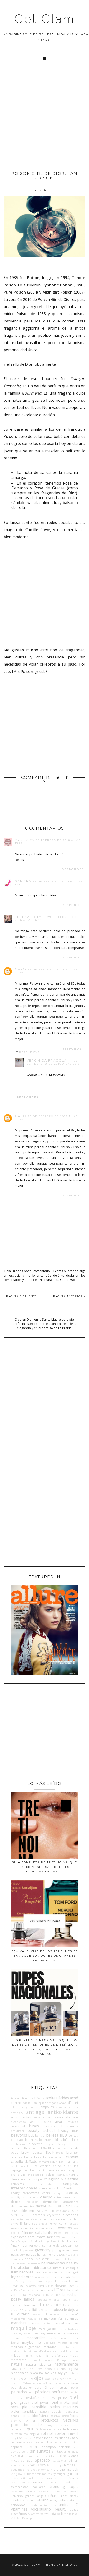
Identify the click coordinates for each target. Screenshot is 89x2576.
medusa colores (67, 2342)
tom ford (60, 2478)
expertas (71, 2233)
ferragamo (24, 2241)
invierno (46, 2277)
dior (69, 2206)
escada (74, 2223)
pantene (72, 2383)
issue (75, 2277)
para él (41, 2387)
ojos (39, 2378)
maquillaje (23, 2328)
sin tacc (57, 2451)
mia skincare (29, 2351)
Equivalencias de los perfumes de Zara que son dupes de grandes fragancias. (44, 1956)
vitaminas (19, 2509)
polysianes (72, 2411)
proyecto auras (57, 2425)
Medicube (49, 2342)
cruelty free (19, 2197)
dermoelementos (23, 2206)
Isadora (58, 2277)
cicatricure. (61, 2174)
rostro (36, 2438)
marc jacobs (47, 2329)
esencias (17, 2228)
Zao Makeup (24, 2518)
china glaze (47, 2174)
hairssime (44, 2254)
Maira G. (69, 2564)
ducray (54, 2210)
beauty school (41, 2130)
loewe (36, 2314)
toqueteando (37, 2482)
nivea (34, 2373)
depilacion (31, 2201)
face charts (37, 2237)
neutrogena (69, 2368)
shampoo (49, 2447)
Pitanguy (44, 2411)
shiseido (65, 2447)
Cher (23, 2174)
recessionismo (19, 2434)
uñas (52, 2495)
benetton (45, 2140)
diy (76, 2206)
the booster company (38, 2469)
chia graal (33, 2174)
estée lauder (34, 2228)
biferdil (68, 2140)
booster (38, 2152)
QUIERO (32, 2429)
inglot (74, 2272)
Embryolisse (28, 2223)
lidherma (39, 2309)
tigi (68, 2474)
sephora (17, 2447)
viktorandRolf (40, 2505)
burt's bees (32, 2157)
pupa (75, 2425)
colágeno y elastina (61, 2179)
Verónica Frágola (47, 1060)
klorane (60, 2285)
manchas (18, 2322)
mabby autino (59, 2314)
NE (25, 2369)
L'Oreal (60, 2289)
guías (15, 2254)
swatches (38, 2464)
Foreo (53, 2241)
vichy (53, 2500)
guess (75, 2250)
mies (75, 2351)
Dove (44, 2210)
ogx (30, 2378)
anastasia (61, 2107)
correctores (31, 2193)
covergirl (58, 2193)
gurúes (31, 2254)
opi (20, 2383)
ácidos (63, 2097)
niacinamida (19, 2373)
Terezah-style (30, 917)
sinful (67, 2451)
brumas (16, 2157)
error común (59, 2223)
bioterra (73, 2144)
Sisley (75, 2451)
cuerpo (46, 2197)
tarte (50, 2465)
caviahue (26, 2166)
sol (59, 2455)
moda (74, 2355)
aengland (52, 2103)
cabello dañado (24, 2161)
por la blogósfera (34, 2415)
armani (47, 2117)
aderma (16, 2103)
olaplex (49, 2378)
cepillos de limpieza (39, 2170)
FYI (20, 2245)
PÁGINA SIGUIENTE (20, 1296)
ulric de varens (39, 2491)
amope (34, 2107)
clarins (73, 2174)
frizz (14, 2245)
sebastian (56, 2442)
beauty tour (68, 2130)
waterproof (37, 2513)
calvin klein (57, 2162)
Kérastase (31, 2285)
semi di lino (71, 2442)
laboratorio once (48, 2299)
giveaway (28, 2250)
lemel (27, 2310)
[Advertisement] (44, 120)
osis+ (35, 2383)
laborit (66, 2299)
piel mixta (61, 2402)
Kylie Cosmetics (23, 2290)
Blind (51, 2148)
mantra (46, 2323)
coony (15, 2193)
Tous (53, 2482)
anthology (17, 2112)
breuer (60, 2152)
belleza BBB (56, 2135)
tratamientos (69, 2482)
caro (20, 969)
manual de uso (65, 2323)
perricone (17, 2398)
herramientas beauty (59, 2263)
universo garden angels (28, 2496)
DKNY (14, 2210)
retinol (47, 2433)
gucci (55, 2250)
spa (29, 2460)
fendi (75, 2237)
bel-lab (40, 2135)
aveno (47, 2121)
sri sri (73, 2460)
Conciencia (70, 2188)
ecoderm (24, 2215)
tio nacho (29, 2478)
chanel (15, 2174)
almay (23, 2107)
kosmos (72, 2285)
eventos (65, 2228)
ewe (75, 2228)
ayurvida (73, 2121)
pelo (31, 2392)
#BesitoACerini (21, 2098)
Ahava (62, 2103)
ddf (76, 2197)
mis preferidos (55, 2355)
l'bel (36, 2290)
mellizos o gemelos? (26, 2347)
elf (40, 2219)
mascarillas (35, 2337)
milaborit (17, 2355)
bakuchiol (18, 2126)
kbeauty (61, 2281)
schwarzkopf (39, 2442)
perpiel (74, 2392)
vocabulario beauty (48, 2509)
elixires (49, 2219)
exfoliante (43, 2232)
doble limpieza (29, 2210)
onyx (14, 2383)
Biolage (61, 2144)
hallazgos (58, 2254)
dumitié (65, 2210)
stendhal (16, 2465)
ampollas (47, 2107)
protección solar (26, 2424)
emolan (43, 2223)
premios (16, 2420)
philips (62, 2398)
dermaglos (51, 2201)
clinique (37, 2179)
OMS (75, 2378)
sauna (26, 2442)
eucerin (51, 2228)
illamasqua (70, 2268)
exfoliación (26, 2233)
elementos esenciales (24, 2219)
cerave (60, 2170)
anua (37, 2117)
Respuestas (29, 1052)
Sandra (23, 881)
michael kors (63, 2351)
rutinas (64, 2438)
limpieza (55, 2309)
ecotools (39, 2215)
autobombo (18, 2121)
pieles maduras (63, 2406)
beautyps (19, 2135)
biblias (57, 2139)
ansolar (73, 2107)
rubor (46, 2438)
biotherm (17, 2148)
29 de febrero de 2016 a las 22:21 (54, 1062)
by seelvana (52, 2157)
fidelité (35, 2241)
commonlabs (44, 2184)
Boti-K (50, 2152)
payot (74, 2387)
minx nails (33, 2355)
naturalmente (66, 2364)
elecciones (70, 2215)
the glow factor (21, 2474)
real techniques (67, 2429)
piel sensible (34, 2406)
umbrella (72, 2491)
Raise (42, 2429)
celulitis (73, 2166)
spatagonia (59, 2460)
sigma (25, 2451)
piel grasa (20, 2402)
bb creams (69, 2126)
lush (45, 2314)
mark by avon (20, 2333)
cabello (72, 2157)
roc (19, 2438)
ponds (15, 2415)
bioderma (35, 2144)
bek (31, 2135)
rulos (54, 2438)
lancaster (16, 2305)
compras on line (50, 2188)
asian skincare (66, 2117)
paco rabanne (56, 2383)
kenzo (73, 2281)
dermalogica (70, 2201)
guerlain (65, 2250)
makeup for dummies (61, 2318)
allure (14, 2107)
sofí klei (51, 2456)
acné (74, 2097)
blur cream (62, 2148)
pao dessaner (21, 2387)
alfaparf (72, 2103)
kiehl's (42, 2285)
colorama (17, 2184)
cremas (72, 2192)
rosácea (27, 2438)
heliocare (57, 2259)
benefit (33, 2140)
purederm (18, 2429)
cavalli (14, 2166)
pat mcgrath (59, 2387)
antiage (35, 2112)
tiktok (74, 2474)
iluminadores (22, 2272)
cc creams (42, 2166)
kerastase (17, 2285)
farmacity (53, 2237)
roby (13, 2438)
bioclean (21, 2144)
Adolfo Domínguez (34, 2103)
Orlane (27, 2383)
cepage (16, 2170)
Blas (44, 2148)
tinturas (16, 2478)
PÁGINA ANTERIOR (69, 1296)
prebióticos (70, 2415)
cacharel (44, 2162)
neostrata (51, 2369)
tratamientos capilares (28, 2487)
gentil (37, 2245)
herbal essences (20, 2263)
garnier (28, 2245)
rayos (51, 2429)
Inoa (37, 2277)
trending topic (64, 2486)
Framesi (72, 2241)
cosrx (46, 2193)
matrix (52, 2338)
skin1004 (17, 2456)
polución (57, 2411)
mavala (64, 2338)
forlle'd (62, 2241)
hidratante (42, 2267)
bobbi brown (21, 2152)
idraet (57, 2268)
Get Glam (44, 19)
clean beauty (20, 2179)
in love (49, 2272)
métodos (50, 2347)
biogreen (50, 2144)
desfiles (58, 2206)
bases (34, 2125)
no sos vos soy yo (53, 2373)
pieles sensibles (23, 2411)
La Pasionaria (31, 2294)
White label (71, 2513)
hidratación (20, 2267)
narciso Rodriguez (57, 2360)
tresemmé (17, 2491)
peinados (19, 2391)
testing (68, 2465)
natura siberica (38, 2364)
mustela (36, 2360)
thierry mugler (56, 2474)
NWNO (23, 2378)
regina (34, 2433)
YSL (13, 2518)
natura (16, 2364)
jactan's (37, 2281)
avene (34, 2121)
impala (39, 2272)
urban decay (69, 2496)
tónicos (73, 2478)
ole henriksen (63, 2378)
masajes (17, 2338)
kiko (50, 2285)
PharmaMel (49, 2398)
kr (12, 2290)
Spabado (42, 2460)
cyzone (67, 2197)
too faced (18, 2482)
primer (30, 2420)
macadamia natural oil (26, 2318)
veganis (30, 2500)
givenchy (42, 2250)
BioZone (30, 2148)
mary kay (38, 2333)
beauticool (17, 2131)
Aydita (22, 840)
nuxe (14, 2378)
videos (63, 2500)
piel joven (40, 2402)
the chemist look (66, 2469)
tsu (27, 2491)
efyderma (53, 2215)
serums (32, 2446)
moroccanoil (19, 2360)
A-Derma (39, 2098)
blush (74, 2148)
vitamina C (66, 2504)
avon (59, 2121)
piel (73, 2397)
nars (75, 2360)
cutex (57, 2197)
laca (75, 2299)
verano (43, 2500)
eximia (59, 2233)
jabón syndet (21, 2281)
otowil (43, 2383)
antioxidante (63, 2112)
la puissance (51, 2294)
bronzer (72, 2152)
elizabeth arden (67, 2219)
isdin (68, 2277)
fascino (66, 2237)
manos (34, 2323)
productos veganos (59, 2420)
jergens (49, 2281)
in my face (62, 2272)
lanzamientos (56, 2304)
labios (29, 2299)
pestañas (32, 2397)
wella (60, 2513)
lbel (21, 2310)
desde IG (44, 2206)
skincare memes (34, 2456)
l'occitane (46, 2290)
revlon (60, 2433)
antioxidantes (21, 2117)
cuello (34, 2197)
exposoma (18, 2237)
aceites (51, 2097)
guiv (22, 2254)
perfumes (60, 2391)
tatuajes (58, 2465)
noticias (73, 2373)
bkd (39, 2148)
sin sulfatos (40, 2451)
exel (13, 2233)
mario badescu (68, 2329)
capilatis (72, 2162)
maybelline (31, 2342)
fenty (14, 2241)
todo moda (44, 2478)
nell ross (36, 2369)
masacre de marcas (62, 2333)
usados (16, 2500)
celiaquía (59, 2166)
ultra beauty (58, 2491)
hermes (35, 2263)
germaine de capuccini (57, 2245)
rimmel (73, 2433)
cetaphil (72, 2170)
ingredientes (22, 2276)
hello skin (71, 2259)
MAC (75, 2314)
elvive (15, 2223)
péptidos (42, 2391)
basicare (50, 2126)
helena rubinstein (37, 2259)
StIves (25, 2465)
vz (29, 2513)
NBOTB (16, 2369)
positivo (55, 2415)
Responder (73, 869)
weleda (50, 2513)
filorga (45, 2241)
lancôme (30, 2305)
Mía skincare (46, 2351)
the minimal (39, 2474)
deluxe (15, 2201)
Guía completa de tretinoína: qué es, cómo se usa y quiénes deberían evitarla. (44, 1867)
